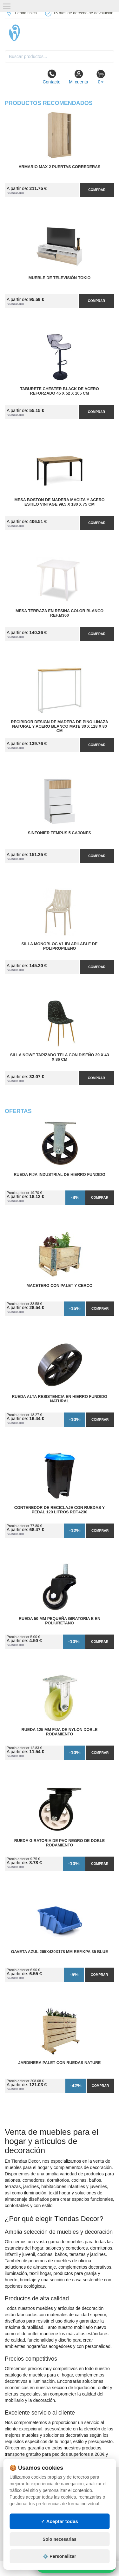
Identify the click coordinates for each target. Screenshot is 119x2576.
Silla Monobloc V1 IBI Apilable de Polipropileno (60, 946)
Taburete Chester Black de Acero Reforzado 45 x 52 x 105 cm (59, 391)
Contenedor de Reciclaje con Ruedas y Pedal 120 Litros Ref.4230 (59, 1509)
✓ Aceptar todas (59, 2521)
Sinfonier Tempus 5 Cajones (59, 833)
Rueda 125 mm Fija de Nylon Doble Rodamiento (60, 1731)
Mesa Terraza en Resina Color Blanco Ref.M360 (59, 613)
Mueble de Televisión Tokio (60, 278)
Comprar (96, 190)
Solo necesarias (59, 2539)
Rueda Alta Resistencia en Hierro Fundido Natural (59, 1398)
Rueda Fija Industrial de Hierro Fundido (59, 1174)
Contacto (51, 76)
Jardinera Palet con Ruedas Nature (59, 2063)
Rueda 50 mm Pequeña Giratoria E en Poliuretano (59, 1620)
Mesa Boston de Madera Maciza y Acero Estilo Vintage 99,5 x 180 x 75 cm (59, 502)
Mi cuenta (78, 76)
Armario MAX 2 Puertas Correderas (60, 167)
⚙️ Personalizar (59, 2556)
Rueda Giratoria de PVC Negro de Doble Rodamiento (59, 1843)
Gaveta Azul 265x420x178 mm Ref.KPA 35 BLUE (59, 1952)
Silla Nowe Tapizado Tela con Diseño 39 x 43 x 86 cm (59, 1057)
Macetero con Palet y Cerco (60, 1285)
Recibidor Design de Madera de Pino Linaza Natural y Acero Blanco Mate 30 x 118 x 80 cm (59, 726)
